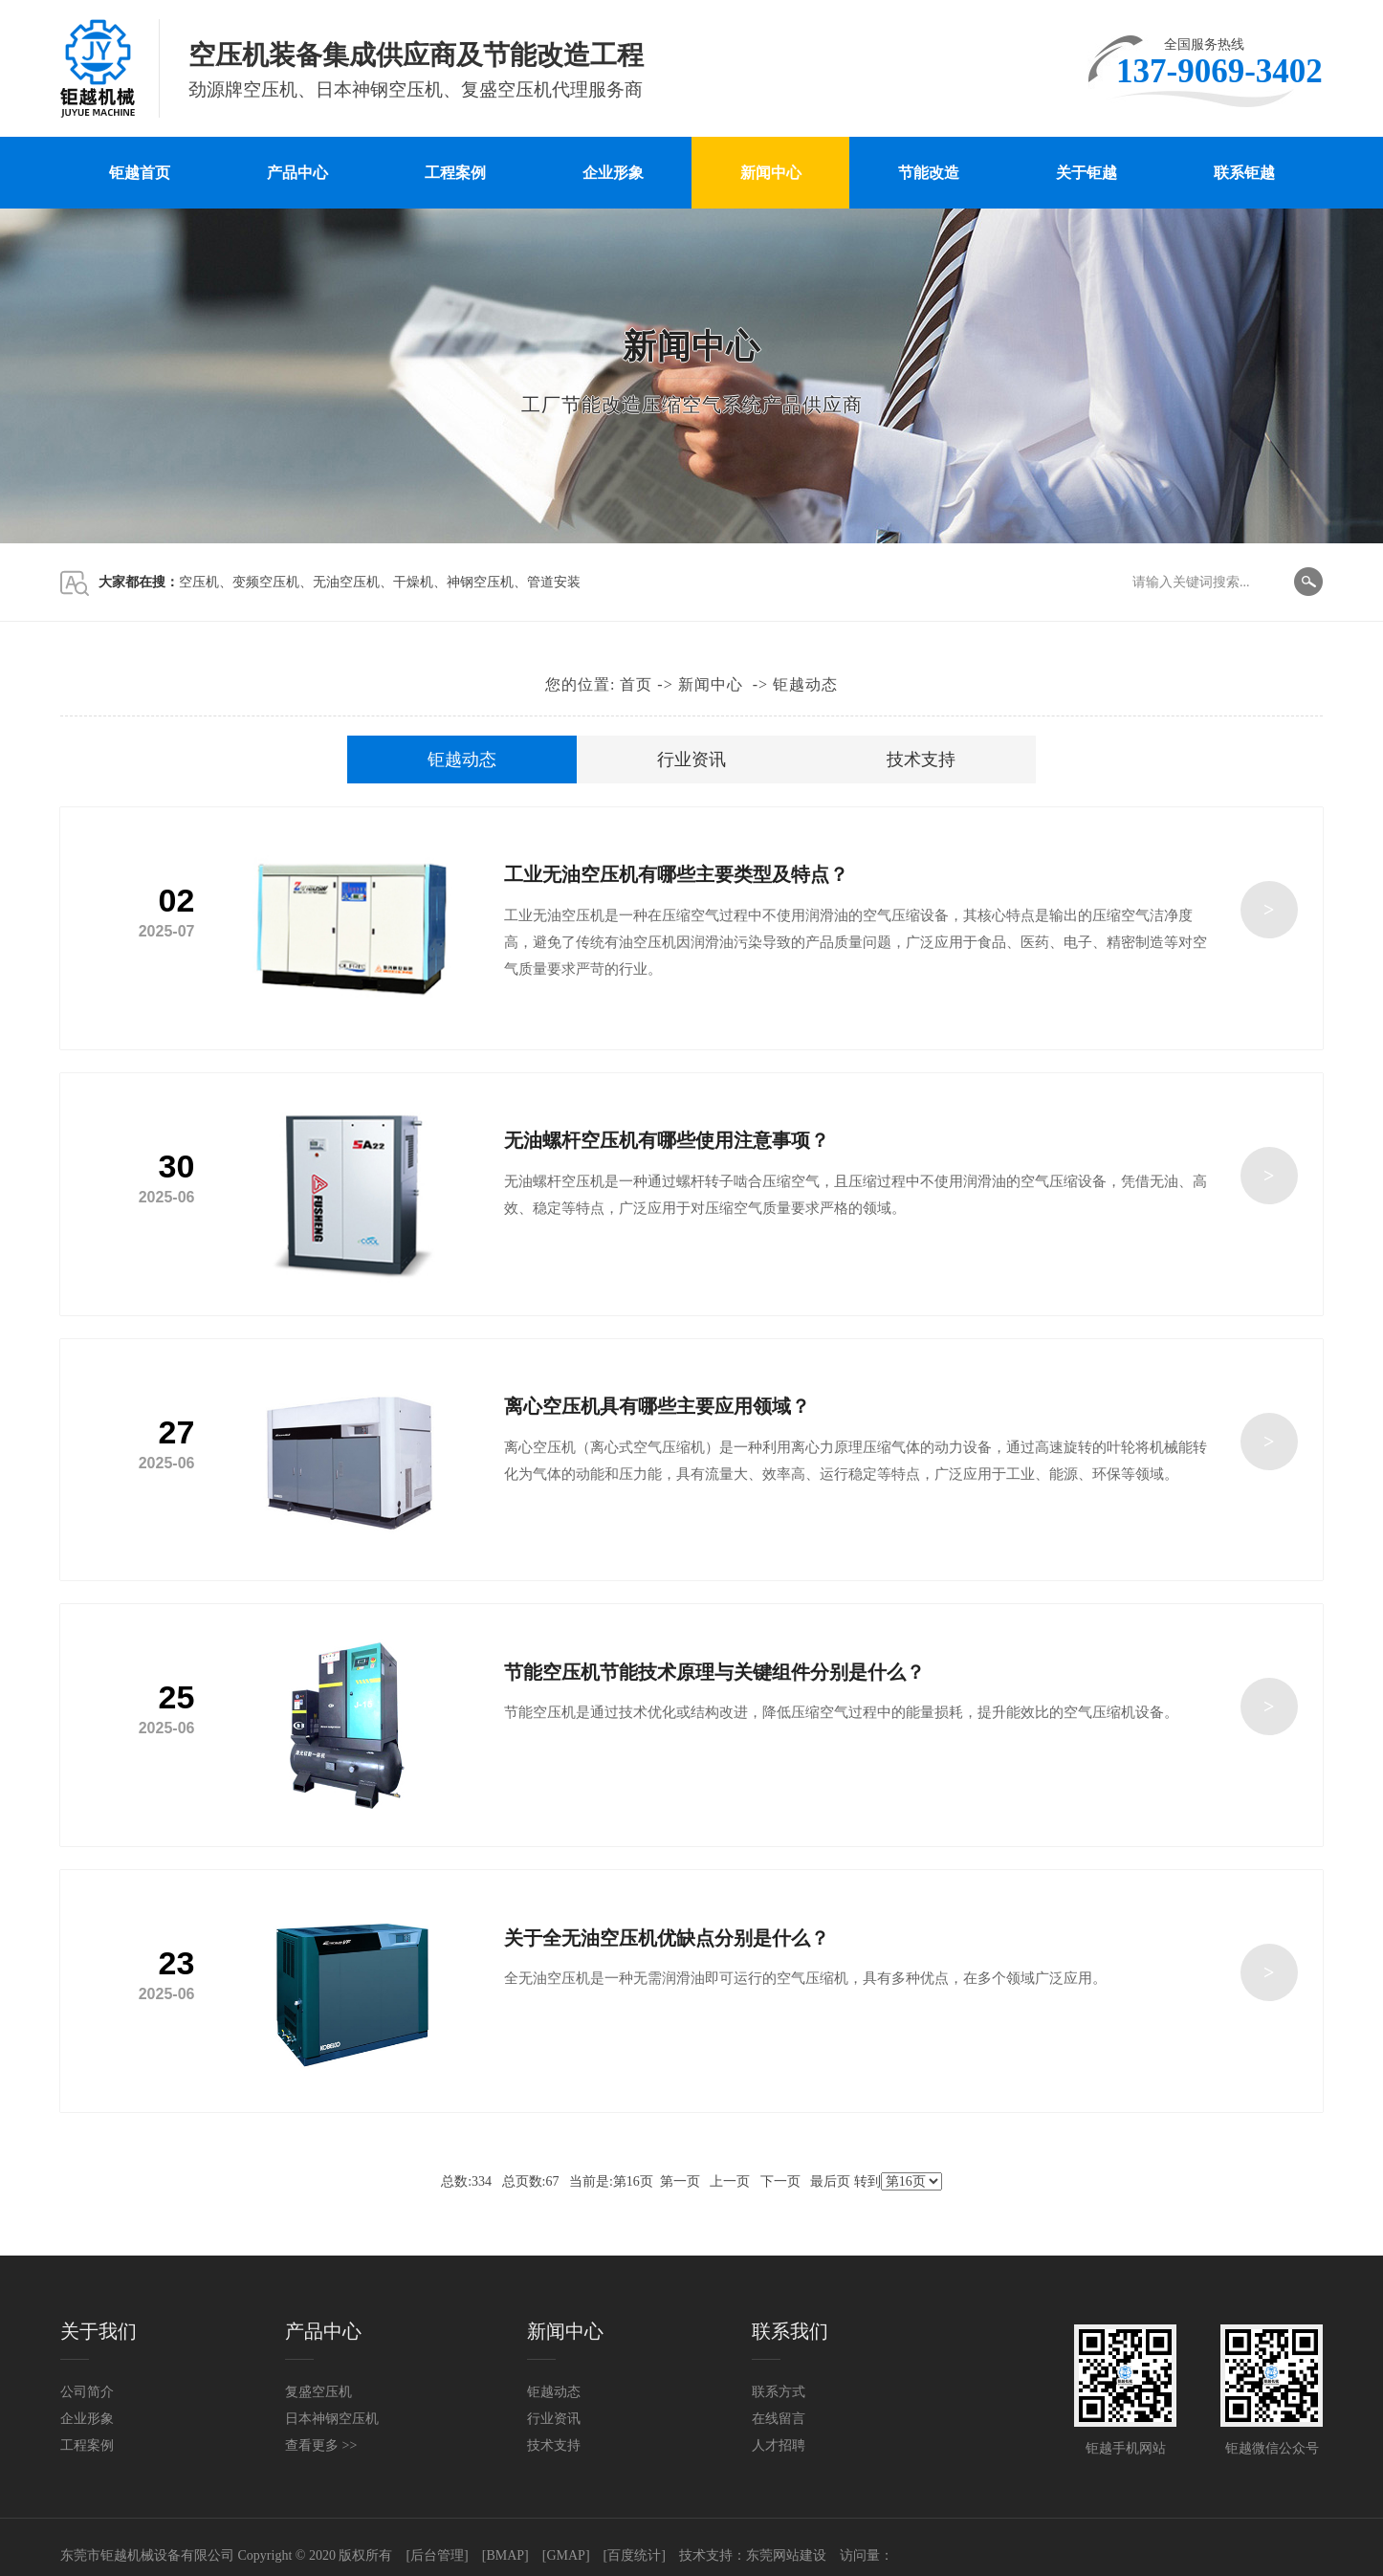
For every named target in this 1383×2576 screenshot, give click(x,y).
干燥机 (413, 582)
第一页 (680, 2181)
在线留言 (778, 2418)
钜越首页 (139, 173)
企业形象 (613, 173)
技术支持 (921, 759)
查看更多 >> (321, 2445)
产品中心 (297, 173)
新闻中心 (770, 173)
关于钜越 (1086, 173)
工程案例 (455, 173)
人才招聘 (778, 2445)
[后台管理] (437, 2555)
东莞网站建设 (786, 2555)
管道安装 (554, 582)
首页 (636, 684)
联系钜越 (1244, 173)
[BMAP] (505, 2555)
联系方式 (778, 2392)
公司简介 (87, 2392)
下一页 (780, 2181)
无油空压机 (346, 582)
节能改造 (928, 173)
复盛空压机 (318, 2392)
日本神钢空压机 (332, 2418)
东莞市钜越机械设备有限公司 (147, 2555)
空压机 (199, 582)
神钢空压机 (480, 582)
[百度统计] (635, 2555)
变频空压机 (265, 582)
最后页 (830, 2181)
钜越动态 (805, 684)
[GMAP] (566, 2555)
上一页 (730, 2181)
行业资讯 (691, 759)
